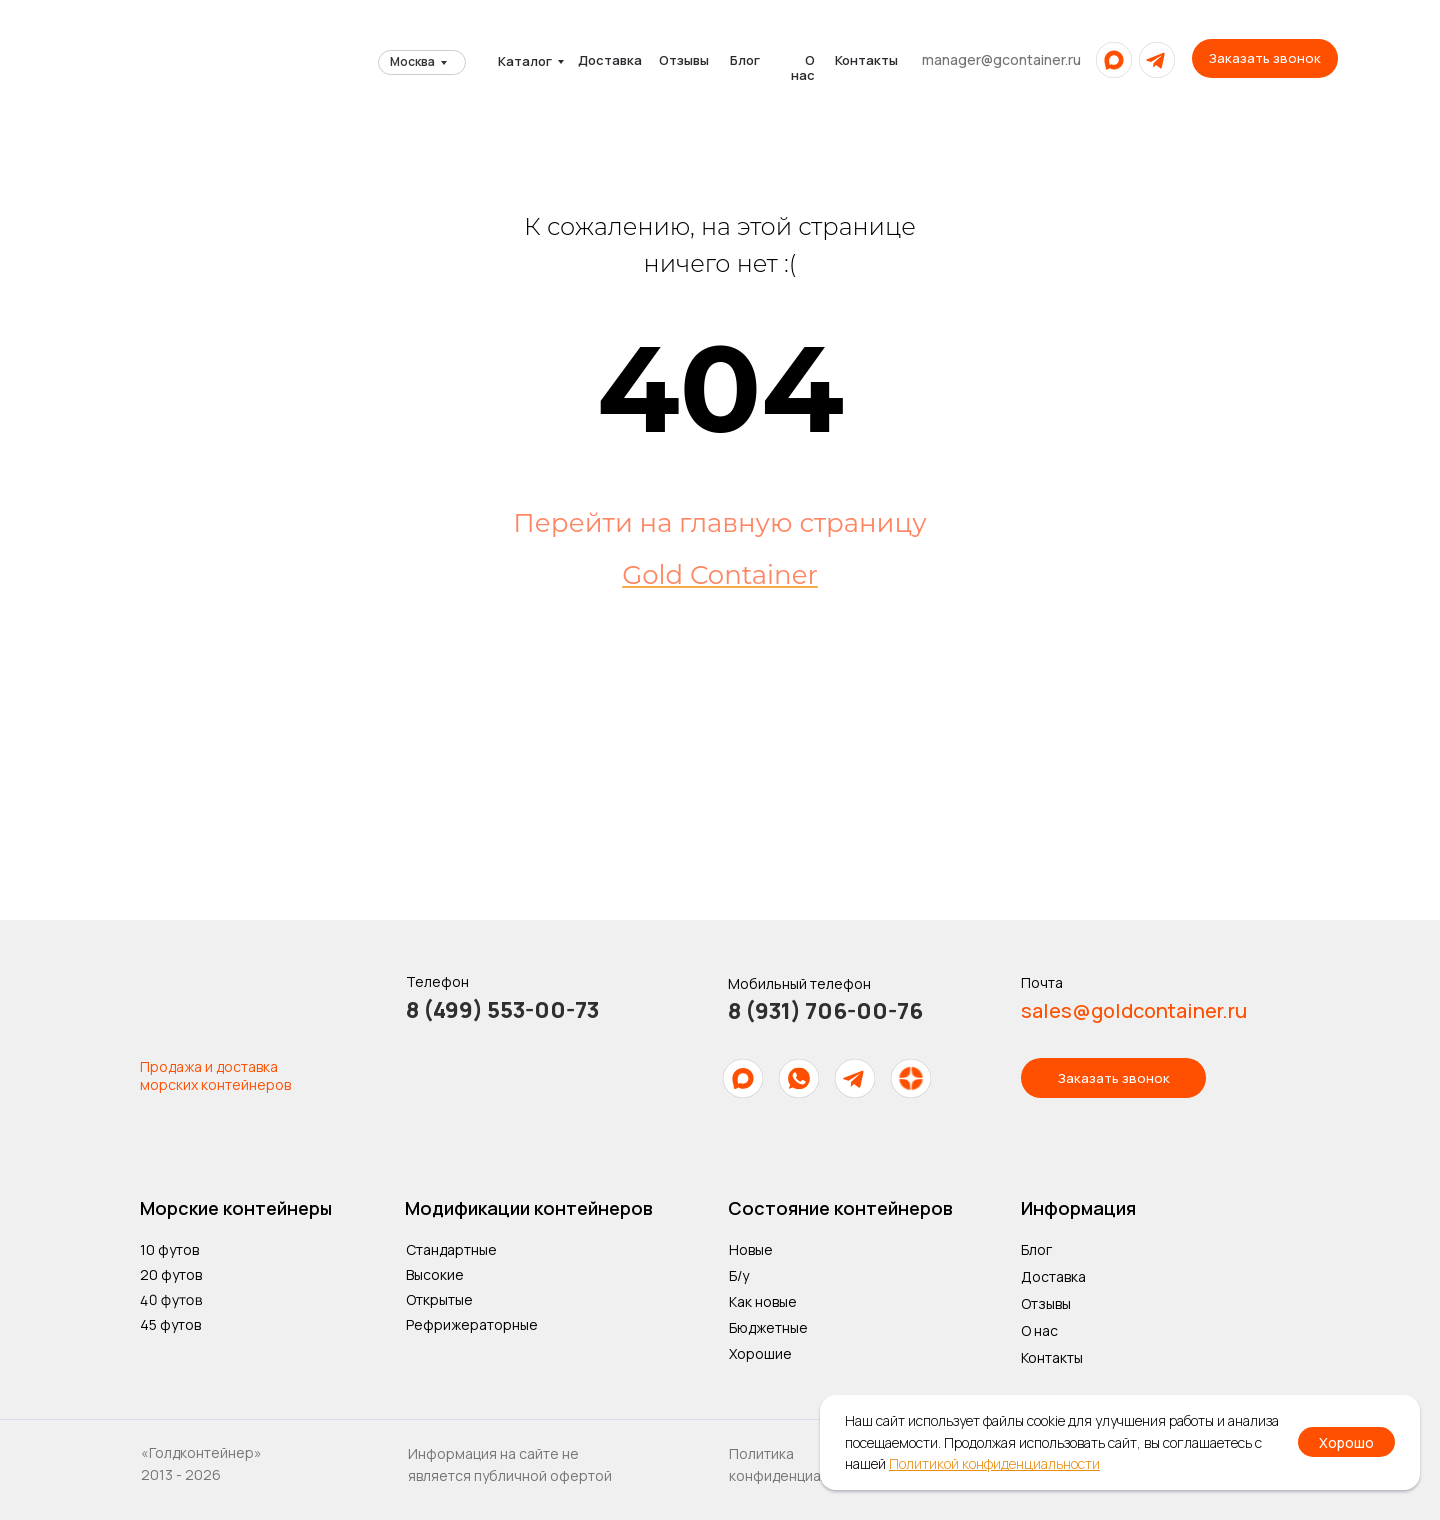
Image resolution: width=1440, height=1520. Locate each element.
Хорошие (760, 1353)
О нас (803, 67)
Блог (745, 60)
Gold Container (720, 575)
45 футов (170, 1324)
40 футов (171, 1299)
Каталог (525, 61)
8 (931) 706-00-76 (825, 1011)
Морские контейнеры (236, 1208)
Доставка (610, 60)
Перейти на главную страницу (719, 523)
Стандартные (451, 1249)
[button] (1265, 58)
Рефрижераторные (472, 1324)
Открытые (439, 1299)
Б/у (739, 1275)
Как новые (763, 1301)
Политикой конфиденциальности (994, 1463)
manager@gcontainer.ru (1001, 59)
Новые (751, 1249)
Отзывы (684, 60)
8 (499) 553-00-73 (502, 1010)
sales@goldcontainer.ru (1134, 1010)
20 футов (171, 1274)
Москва (412, 61)
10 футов (169, 1249)
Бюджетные (768, 1327)
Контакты (866, 60)
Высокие (435, 1274)
